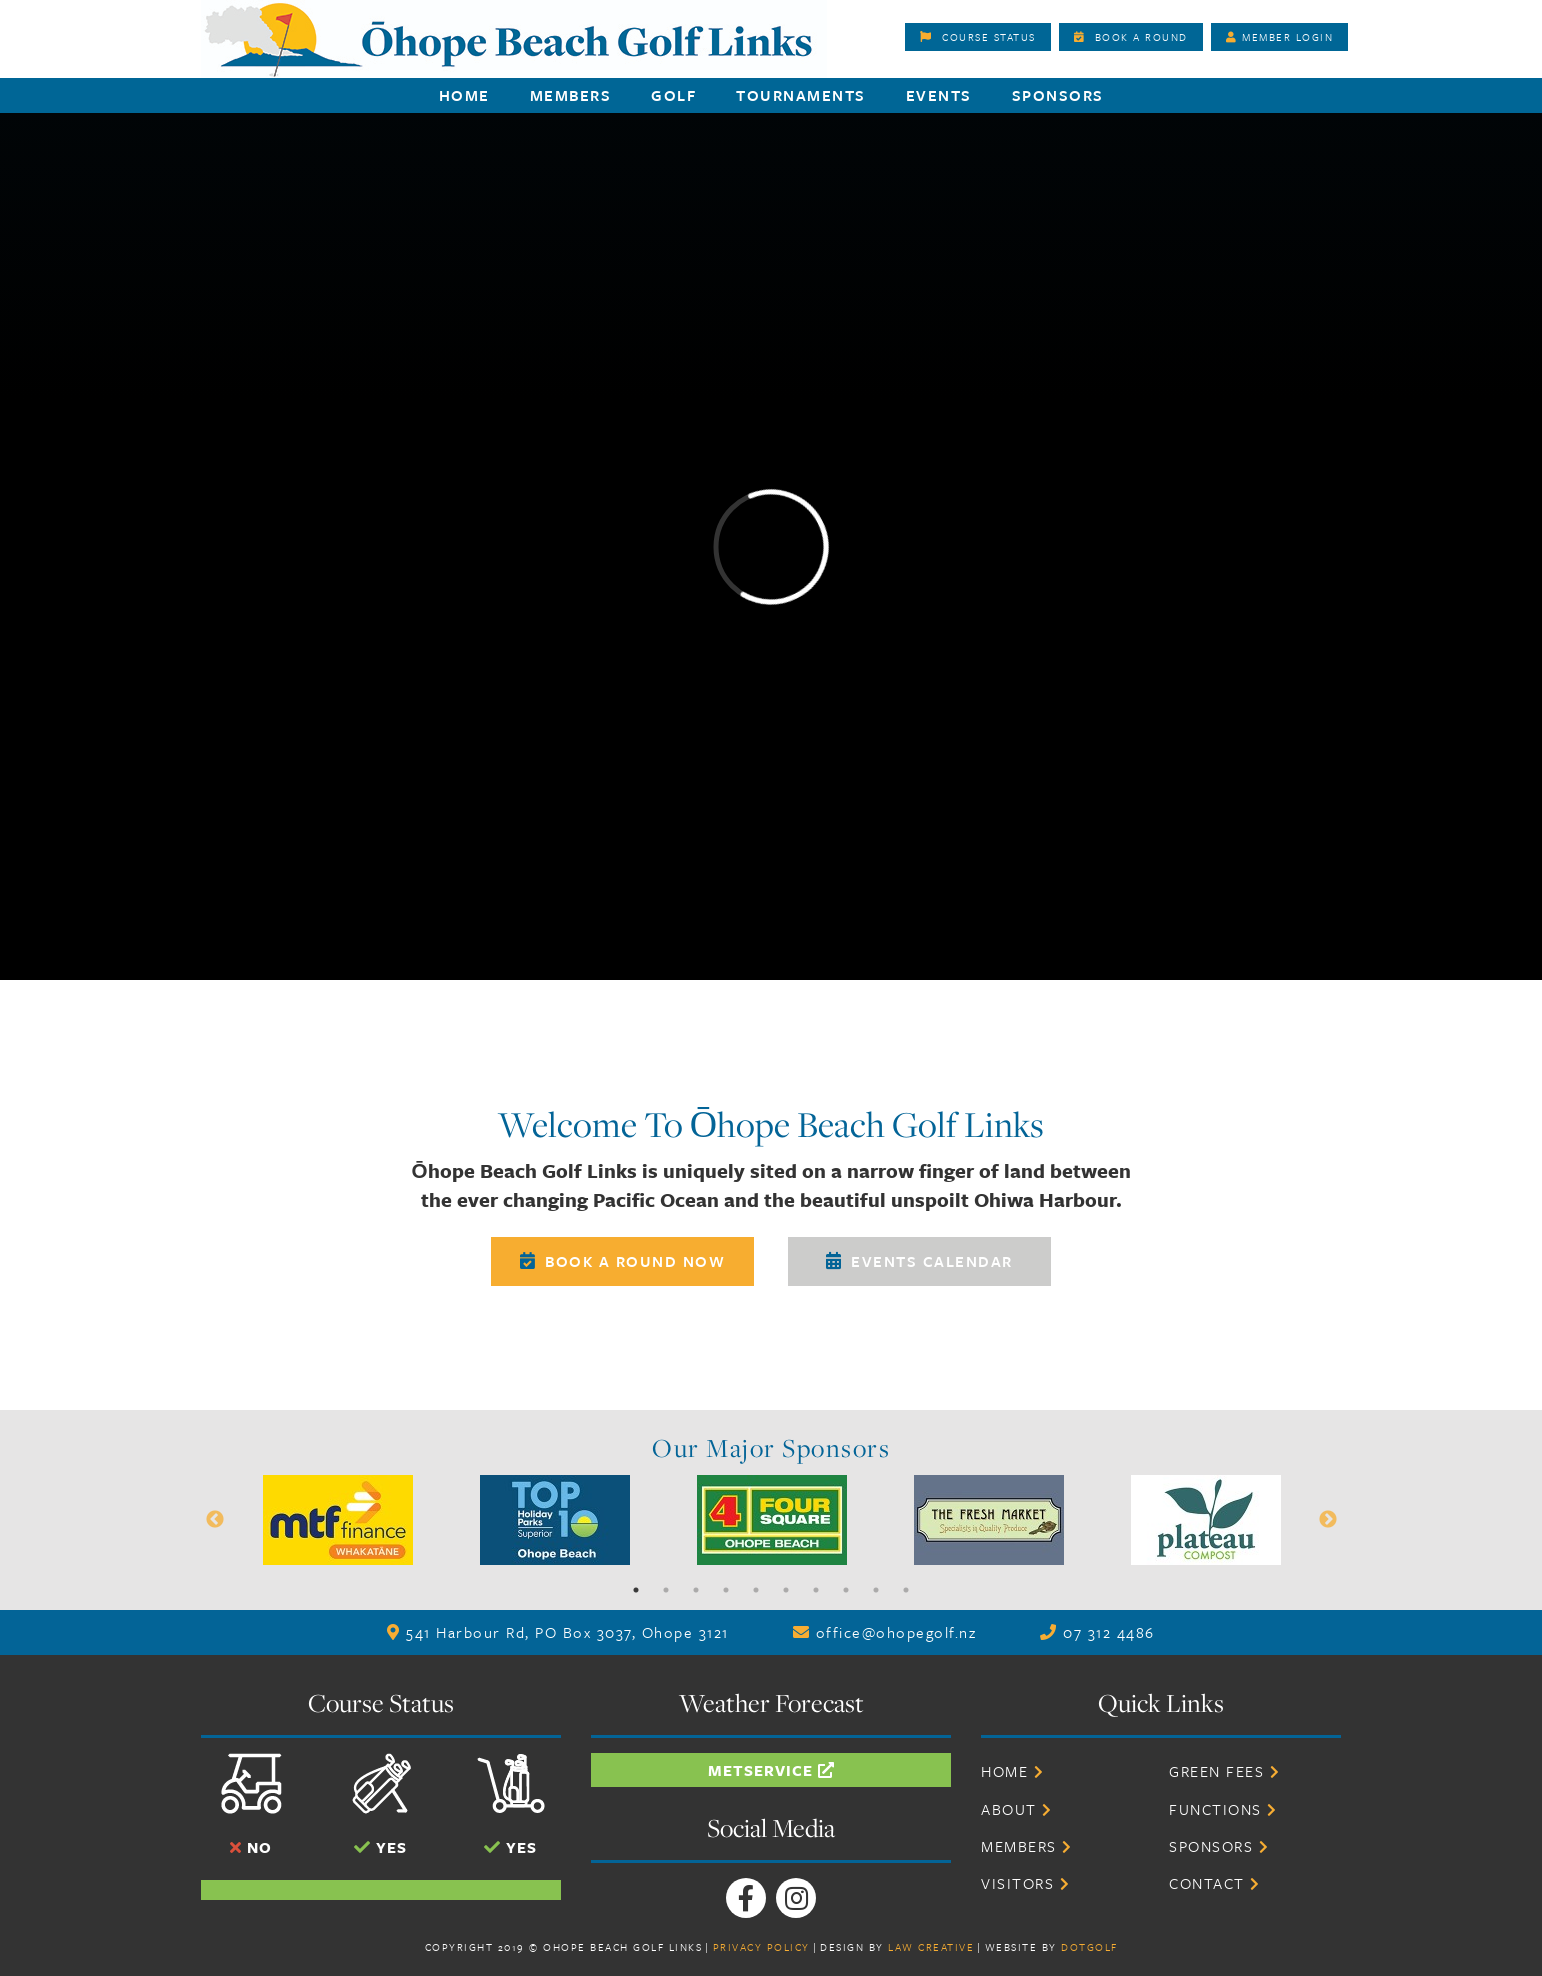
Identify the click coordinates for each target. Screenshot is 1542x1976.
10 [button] (906, 1590)
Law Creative (931, 1947)
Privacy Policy (761, 1947)
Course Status (978, 37)
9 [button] (876, 1590)
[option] (338, 1520)
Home (464, 95)
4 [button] (726, 1590)
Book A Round (1131, 37)
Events (939, 95)
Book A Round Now (622, 1261)
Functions (1223, 1809)
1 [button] (636, 1590)
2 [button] (666, 1590)
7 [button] (816, 1590)
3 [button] (696, 1590)
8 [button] (846, 1590)
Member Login (1280, 37)
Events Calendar (919, 1261)
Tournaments (801, 95)
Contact (1215, 1883)
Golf (673, 95)
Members (571, 95)
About (1017, 1809)
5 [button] (756, 1590)
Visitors (1025, 1883)
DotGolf (1089, 1947)
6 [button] (786, 1590)
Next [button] (1328, 1520)
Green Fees (1224, 1771)
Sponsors (1058, 95)
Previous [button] (215, 1520)
